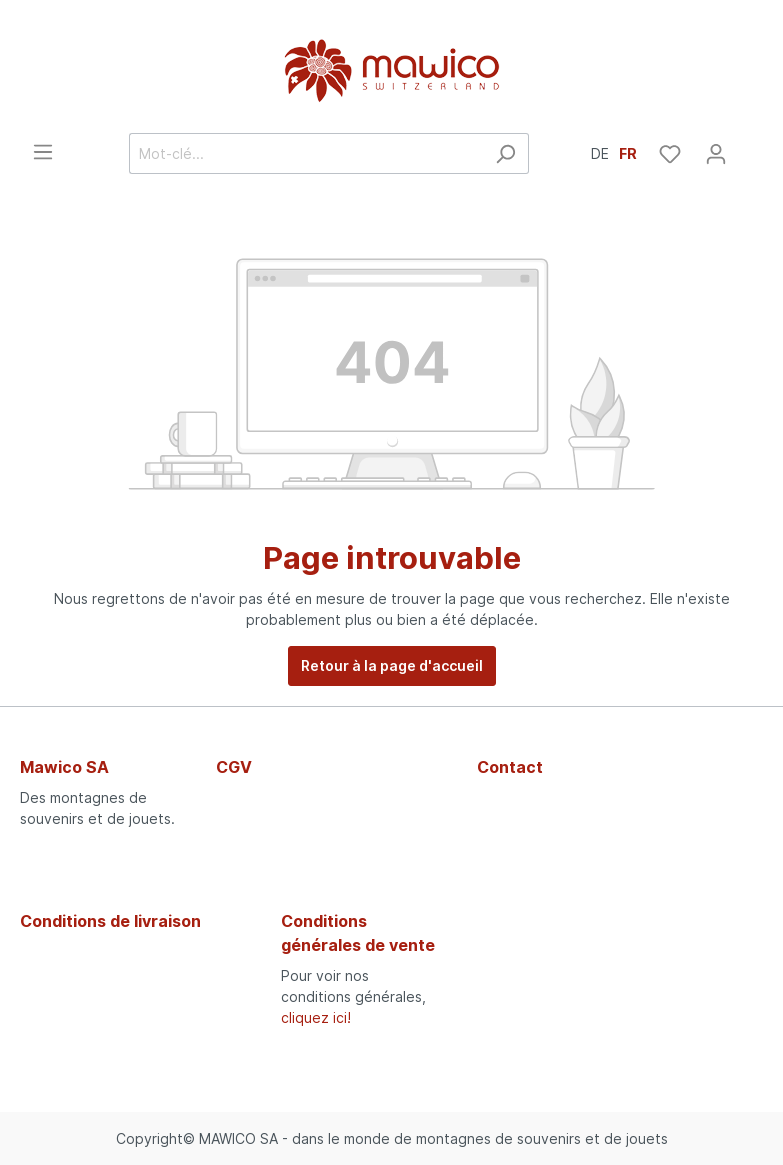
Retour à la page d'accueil (392, 665)
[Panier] (751, 147)
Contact (510, 767)
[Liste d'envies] (670, 154)
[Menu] (43, 152)
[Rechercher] (505, 153)
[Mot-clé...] (306, 153)
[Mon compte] (716, 154)
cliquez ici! (316, 1017)
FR (628, 152)
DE (600, 152)
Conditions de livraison (110, 921)
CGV (234, 767)
